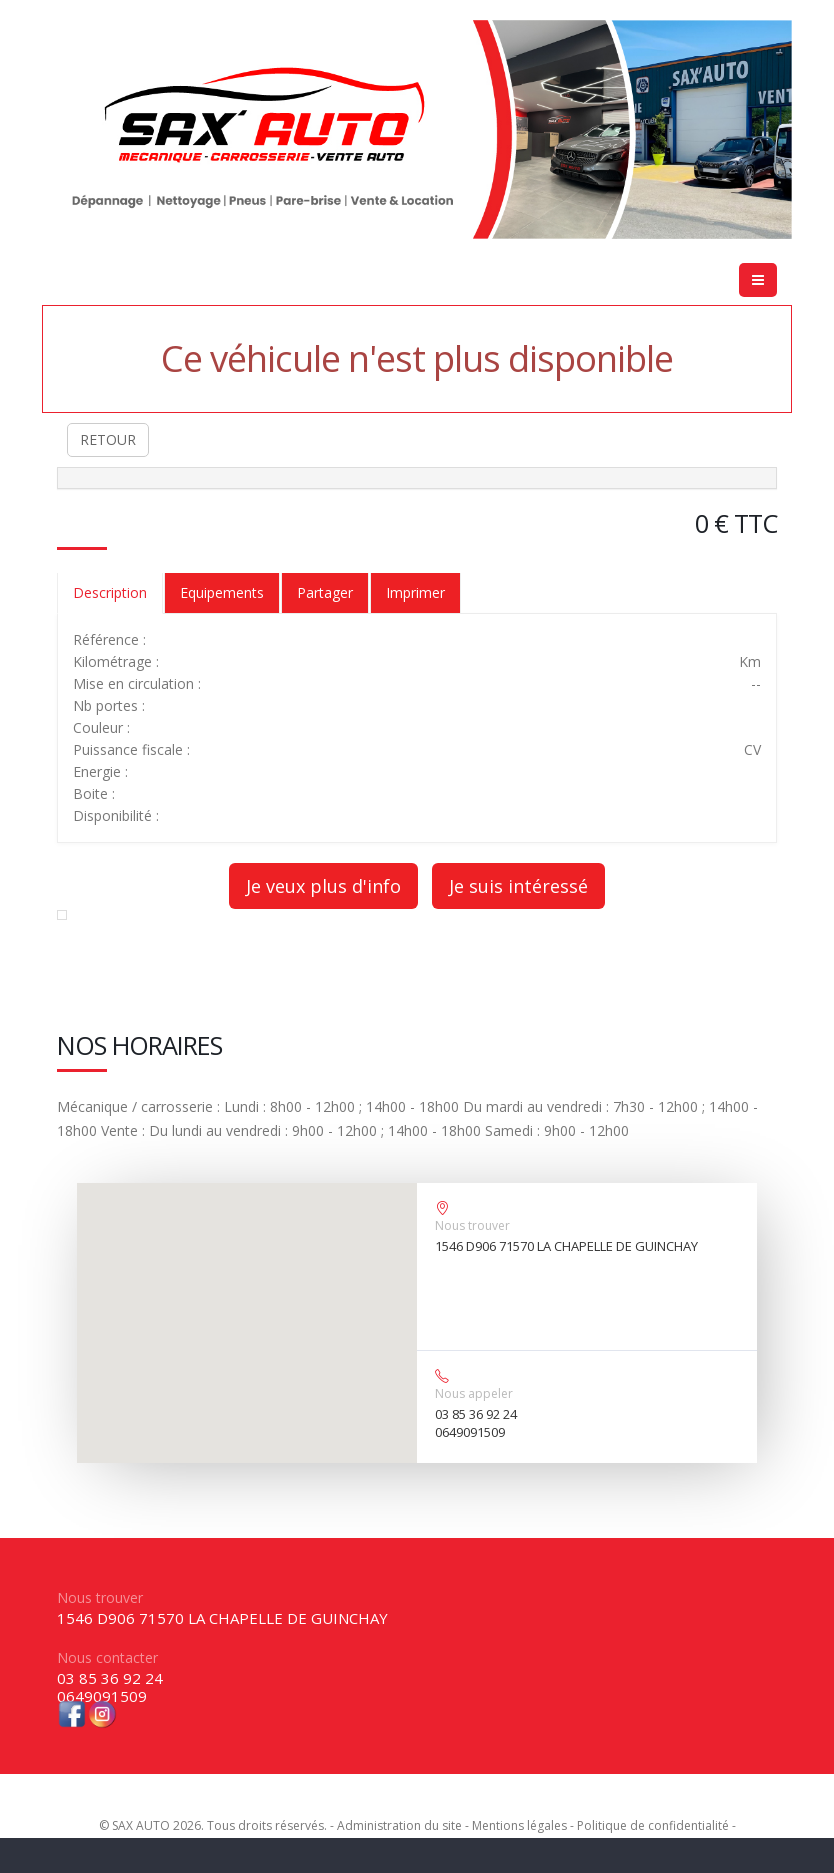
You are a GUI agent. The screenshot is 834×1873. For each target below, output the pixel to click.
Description (110, 592)
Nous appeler (474, 1393)
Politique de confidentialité (653, 1825)
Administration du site (399, 1825)
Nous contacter (107, 1657)
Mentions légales (519, 1825)
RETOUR (108, 439)
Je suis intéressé (518, 886)
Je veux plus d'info (323, 886)
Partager (325, 592)
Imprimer (415, 592)
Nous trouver (472, 1225)
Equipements (222, 592)
